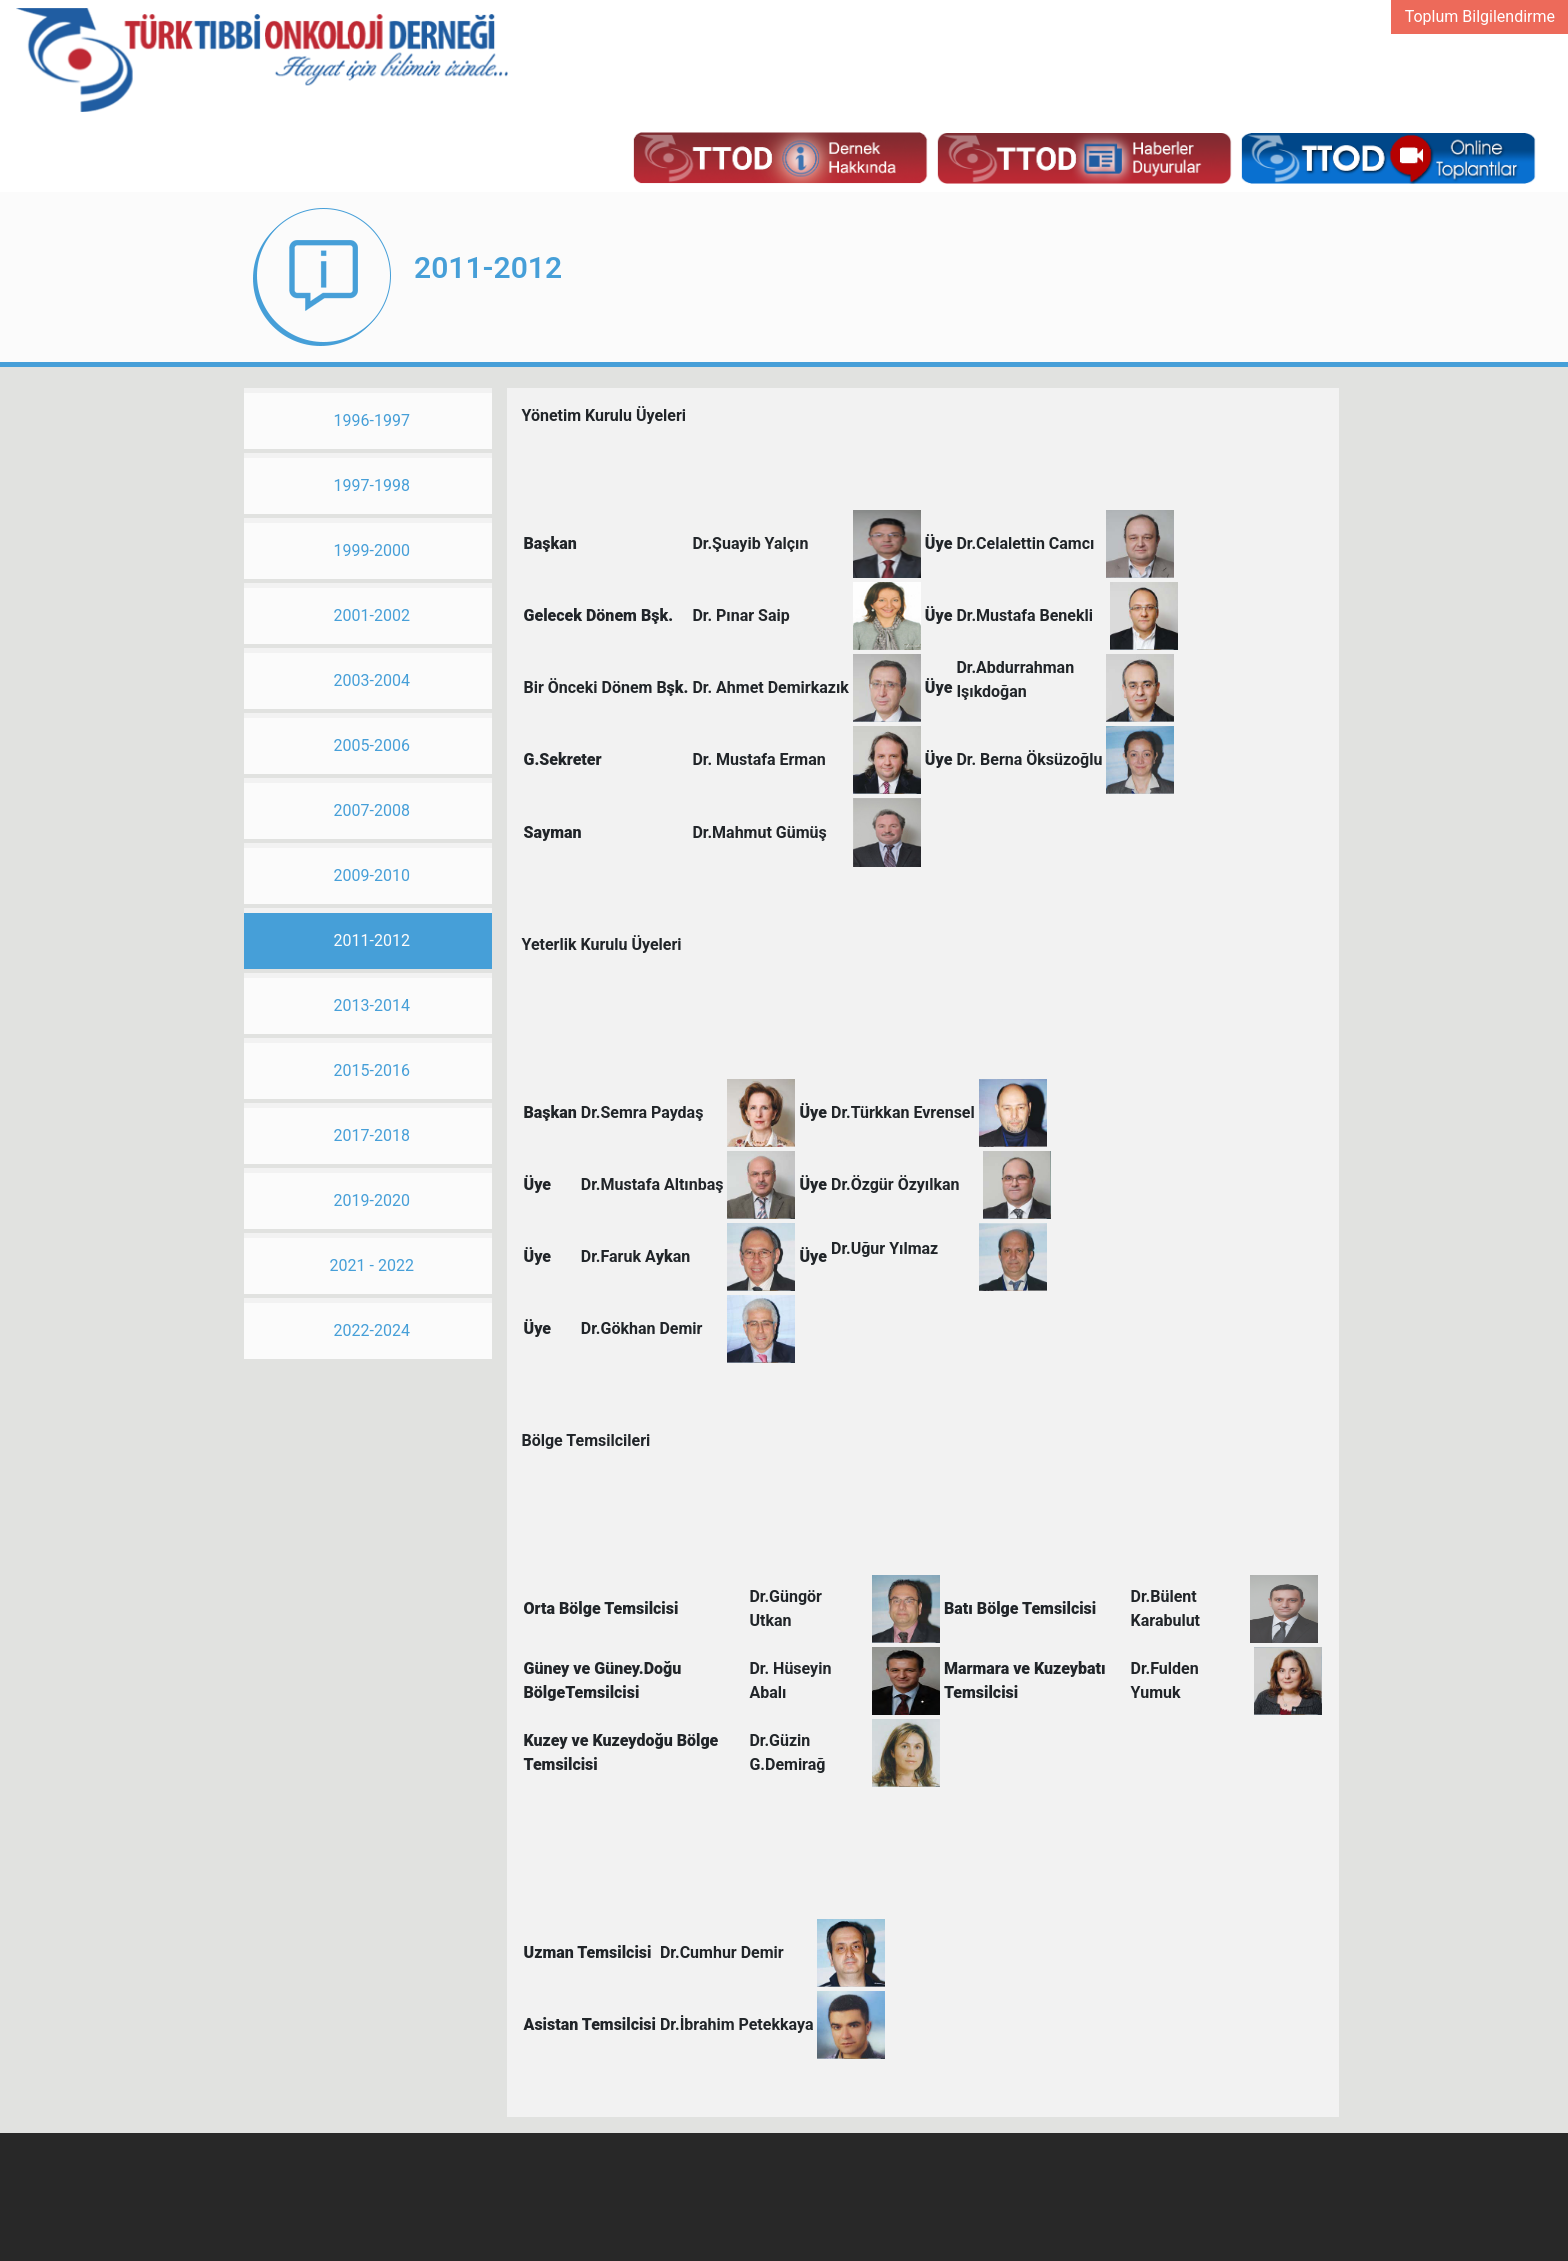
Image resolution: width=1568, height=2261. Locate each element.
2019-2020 (372, 1200)
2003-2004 (372, 680)
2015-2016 (372, 1070)
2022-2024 (372, 1330)
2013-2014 (372, 1005)
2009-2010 (372, 875)
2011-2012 (372, 940)
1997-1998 (372, 485)
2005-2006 (372, 745)
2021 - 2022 (372, 1265)
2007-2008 (372, 810)
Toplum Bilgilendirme (1480, 16)
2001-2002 (372, 615)
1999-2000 (372, 550)
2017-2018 (372, 1135)
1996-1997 (372, 420)
